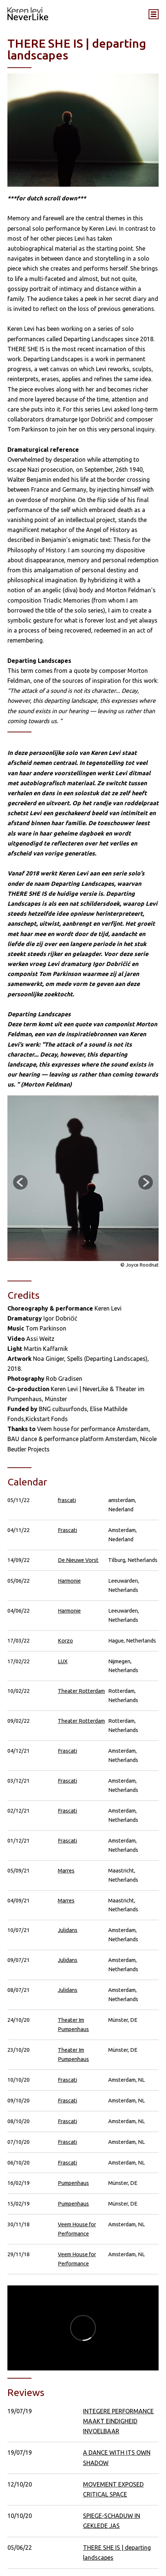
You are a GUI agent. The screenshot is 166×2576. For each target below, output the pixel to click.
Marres (66, 1870)
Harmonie (69, 1580)
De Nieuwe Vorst (78, 1560)
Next (145, 1182)
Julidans (67, 1930)
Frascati (67, 1530)
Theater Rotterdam (81, 1691)
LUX (62, 1661)
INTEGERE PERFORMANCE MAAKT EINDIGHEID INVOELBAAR (118, 2421)
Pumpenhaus (73, 2183)
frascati (67, 1500)
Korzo (65, 1640)
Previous (20, 1182)
